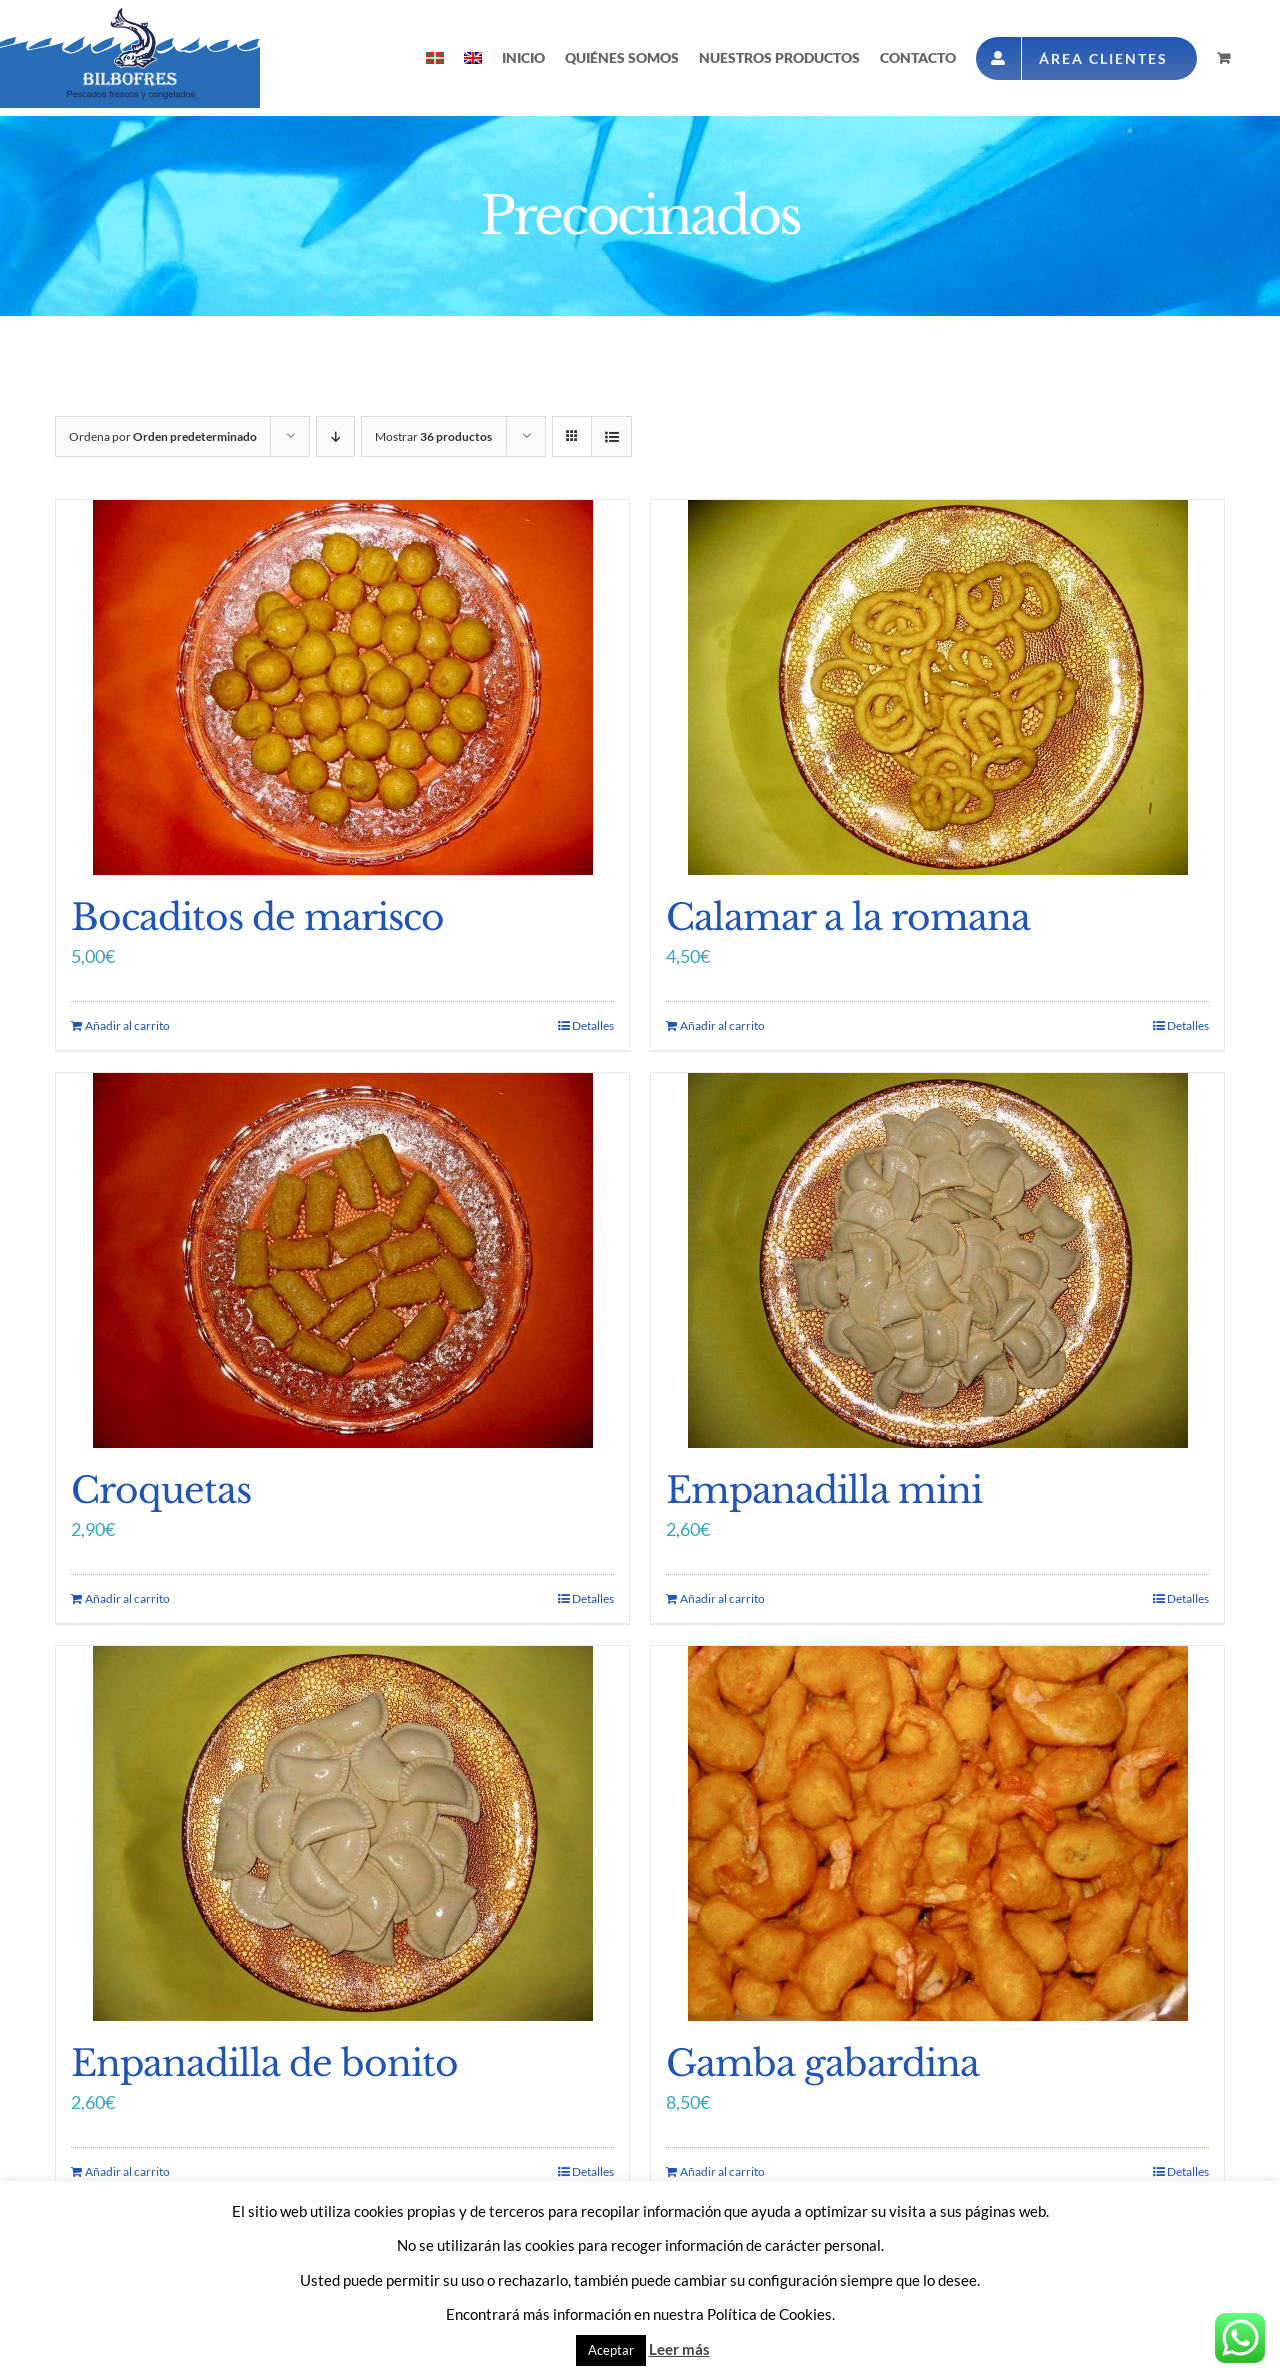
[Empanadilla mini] (937, 1260)
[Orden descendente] (335, 436)
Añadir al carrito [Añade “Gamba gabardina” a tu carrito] (722, 2171)
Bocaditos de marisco (257, 917)
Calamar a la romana (848, 917)
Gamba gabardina (822, 2063)
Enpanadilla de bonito (264, 2063)
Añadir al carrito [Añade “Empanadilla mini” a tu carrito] (722, 1598)
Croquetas (161, 1490)
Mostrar (433, 436)
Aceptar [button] (611, 2350)
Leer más (679, 2349)
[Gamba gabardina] (937, 1833)
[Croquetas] (342, 1260)
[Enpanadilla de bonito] (342, 1833)
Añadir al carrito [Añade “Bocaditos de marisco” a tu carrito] (127, 1025)
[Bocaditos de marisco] (342, 687)
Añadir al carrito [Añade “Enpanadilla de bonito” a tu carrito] (127, 2171)
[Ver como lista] (611, 436)
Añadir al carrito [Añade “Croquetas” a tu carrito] (127, 1598)
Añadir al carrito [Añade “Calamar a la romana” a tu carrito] (722, 1025)
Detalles (593, 1025)
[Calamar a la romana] (937, 687)
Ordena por (163, 436)
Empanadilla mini (824, 1490)
